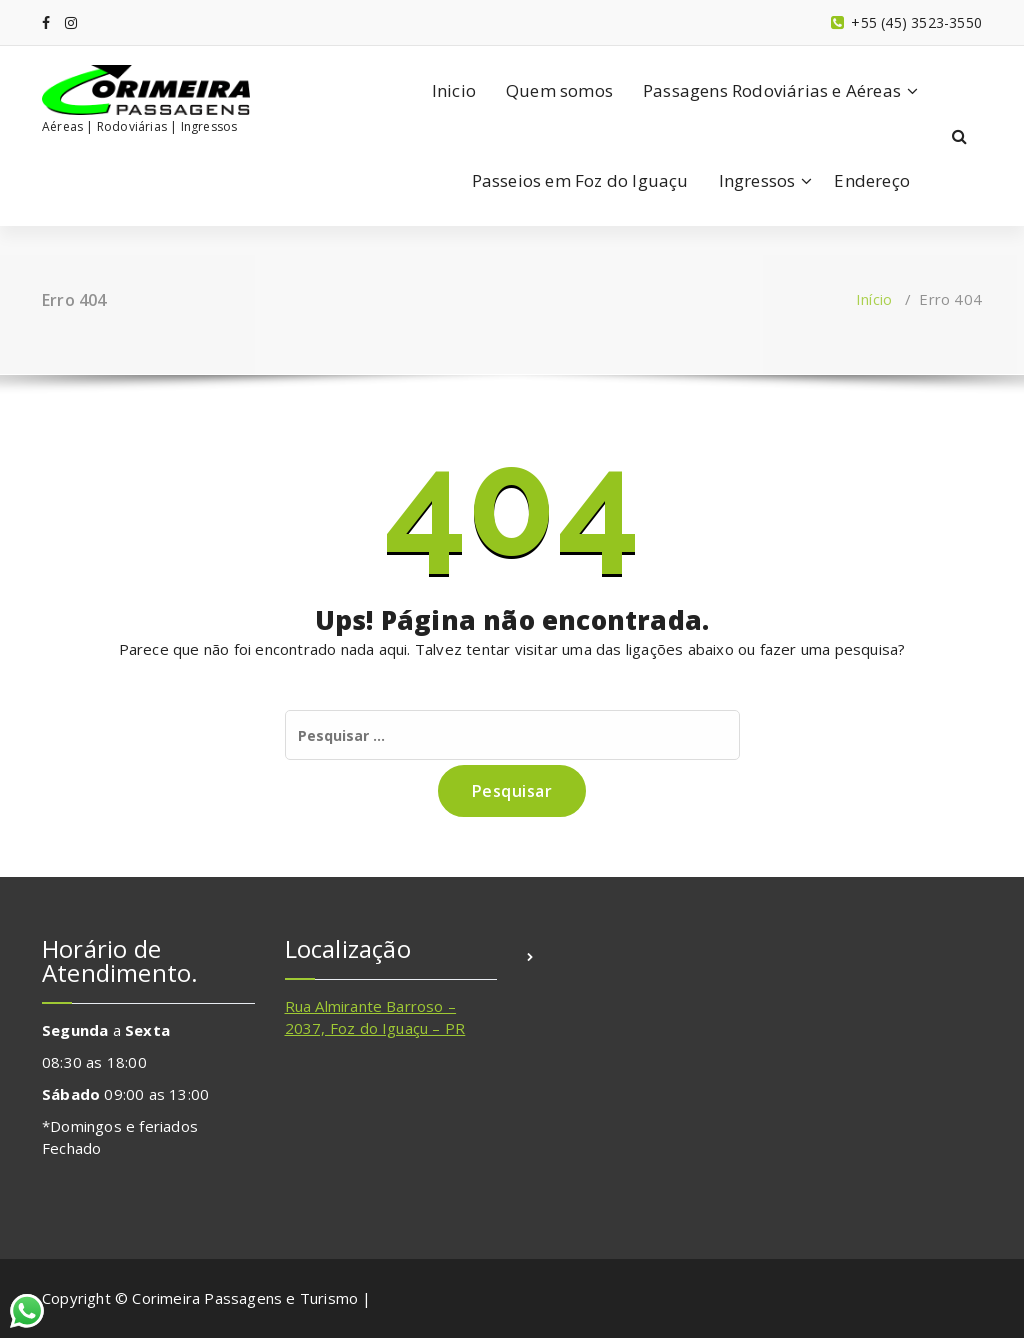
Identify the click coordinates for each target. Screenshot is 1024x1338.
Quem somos (559, 90)
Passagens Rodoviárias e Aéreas (772, 90)
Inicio (454, 90)
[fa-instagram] (71, 22)
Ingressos (757, 180)
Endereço (872, 180)
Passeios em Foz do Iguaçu (580, 180)
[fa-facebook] (46, 22)
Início (874, 299)
